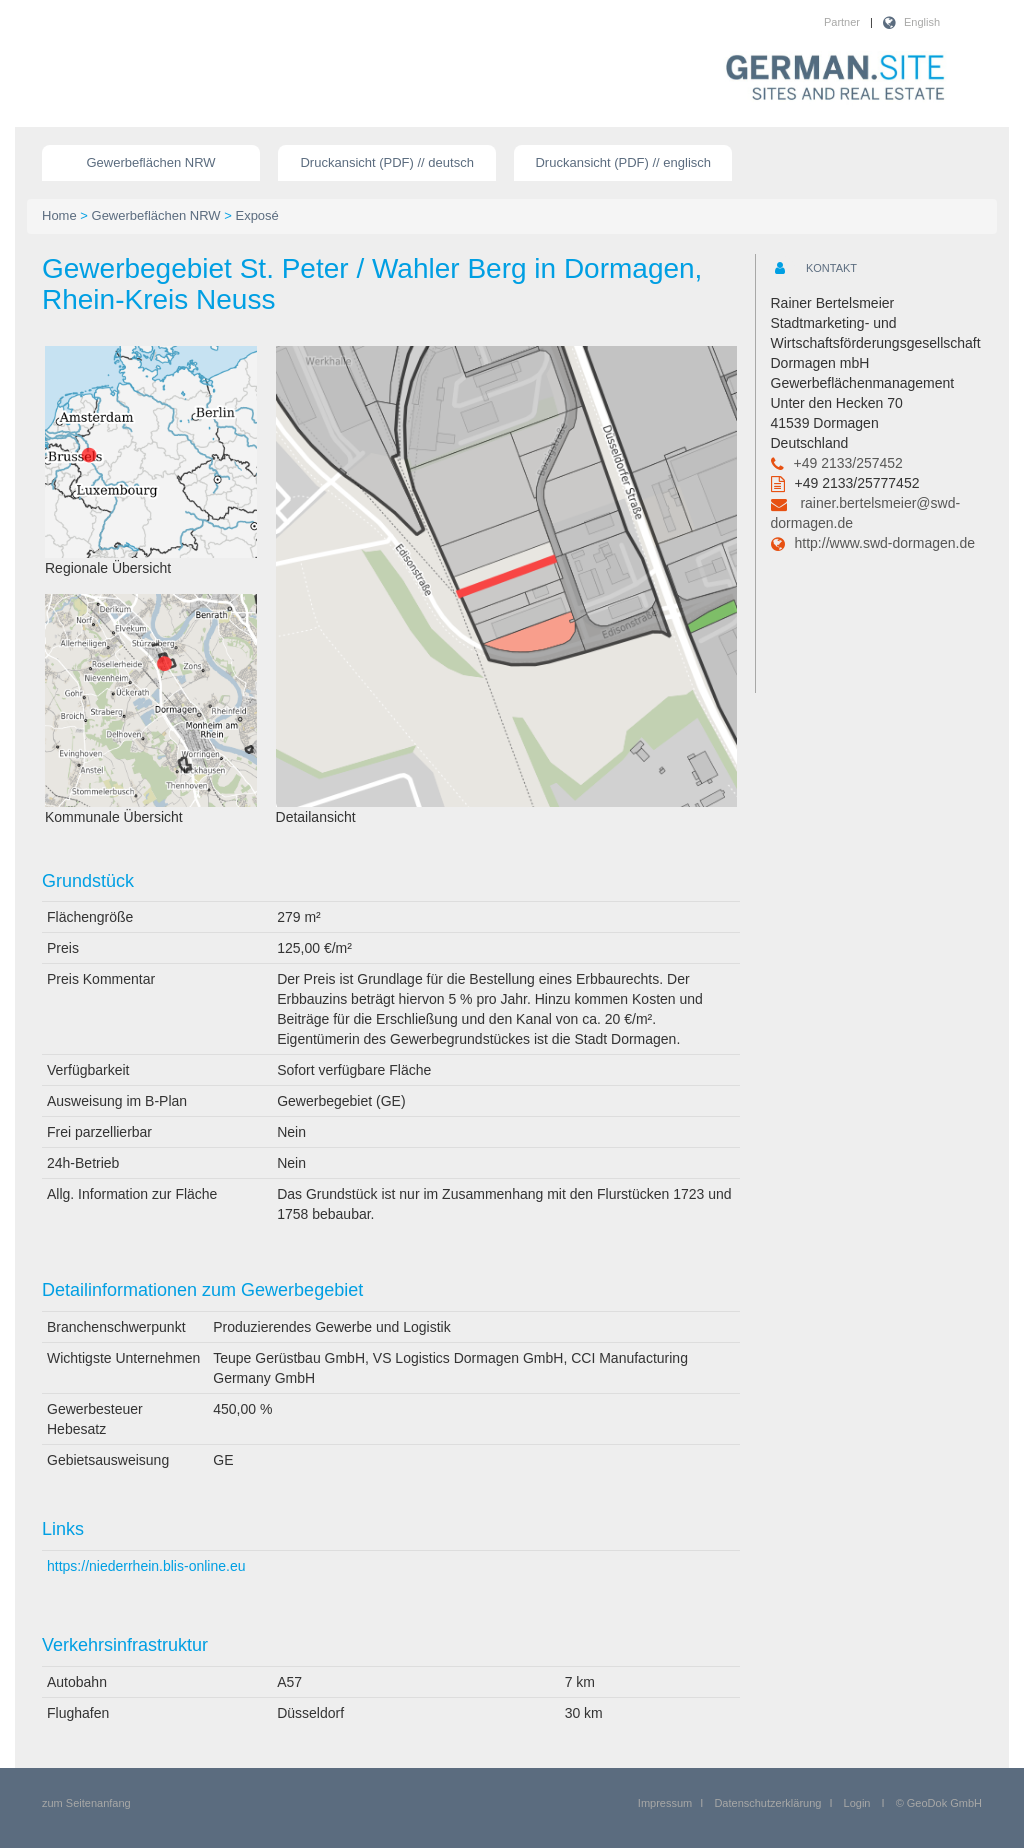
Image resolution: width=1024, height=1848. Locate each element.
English (922, 22)
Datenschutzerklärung (767, 1803)
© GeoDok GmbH (939, 1803)
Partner (842, 22)
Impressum (665, 1803)
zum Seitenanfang (86, 1803)
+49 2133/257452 (848, 463)
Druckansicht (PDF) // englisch (623, 162)
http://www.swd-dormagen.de (885, 543)
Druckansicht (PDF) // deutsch (386, 162)
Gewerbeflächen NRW (151, 162)
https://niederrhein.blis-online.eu (146, 1566)
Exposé (256, 215)
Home (59, 215)
